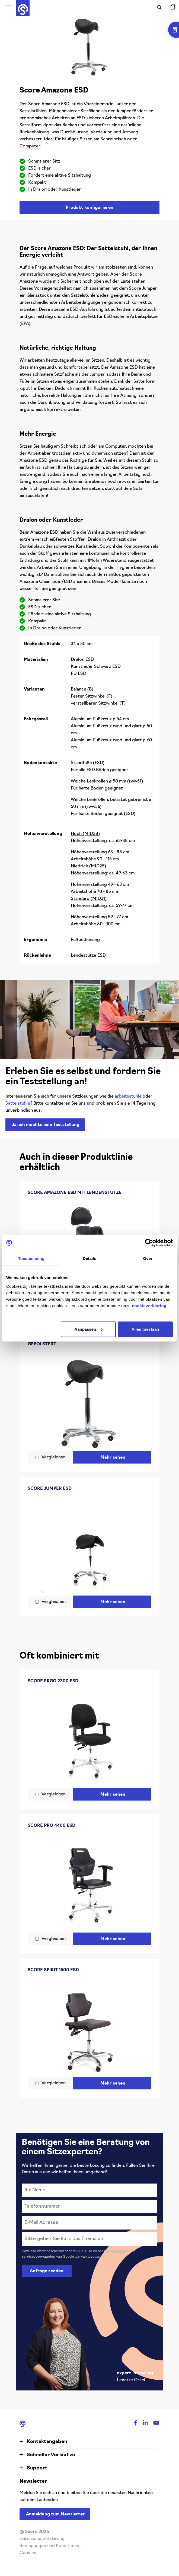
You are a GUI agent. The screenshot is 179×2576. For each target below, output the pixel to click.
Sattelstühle (17, 1103)
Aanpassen (88, 1329)
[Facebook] (133, 2423)
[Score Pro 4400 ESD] (89, 1882)
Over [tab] (147, 1258)
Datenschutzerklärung (42, 2539)
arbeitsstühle (128, 1096)
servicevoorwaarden (39, 2256)
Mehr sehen (112, 1457)
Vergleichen (53, 1457)
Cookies (28, 2553)
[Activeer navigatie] (8, 7)
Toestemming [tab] (31, 1258)
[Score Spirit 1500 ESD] (89, 2026)
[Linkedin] (143, 2423)
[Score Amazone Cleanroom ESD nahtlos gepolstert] (89, 1400)
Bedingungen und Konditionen (50, 2546)
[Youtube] (153, 2423)
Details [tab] (89, 1258)
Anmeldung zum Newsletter (55, 2514)
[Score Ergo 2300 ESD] (89, 1737)
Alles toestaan (145, 1329)
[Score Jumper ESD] (89, 1545)
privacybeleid (115, 2251)
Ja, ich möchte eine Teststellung (45, 1125)
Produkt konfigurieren (89, 208)
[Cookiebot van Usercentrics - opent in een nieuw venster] (149, 1243)
